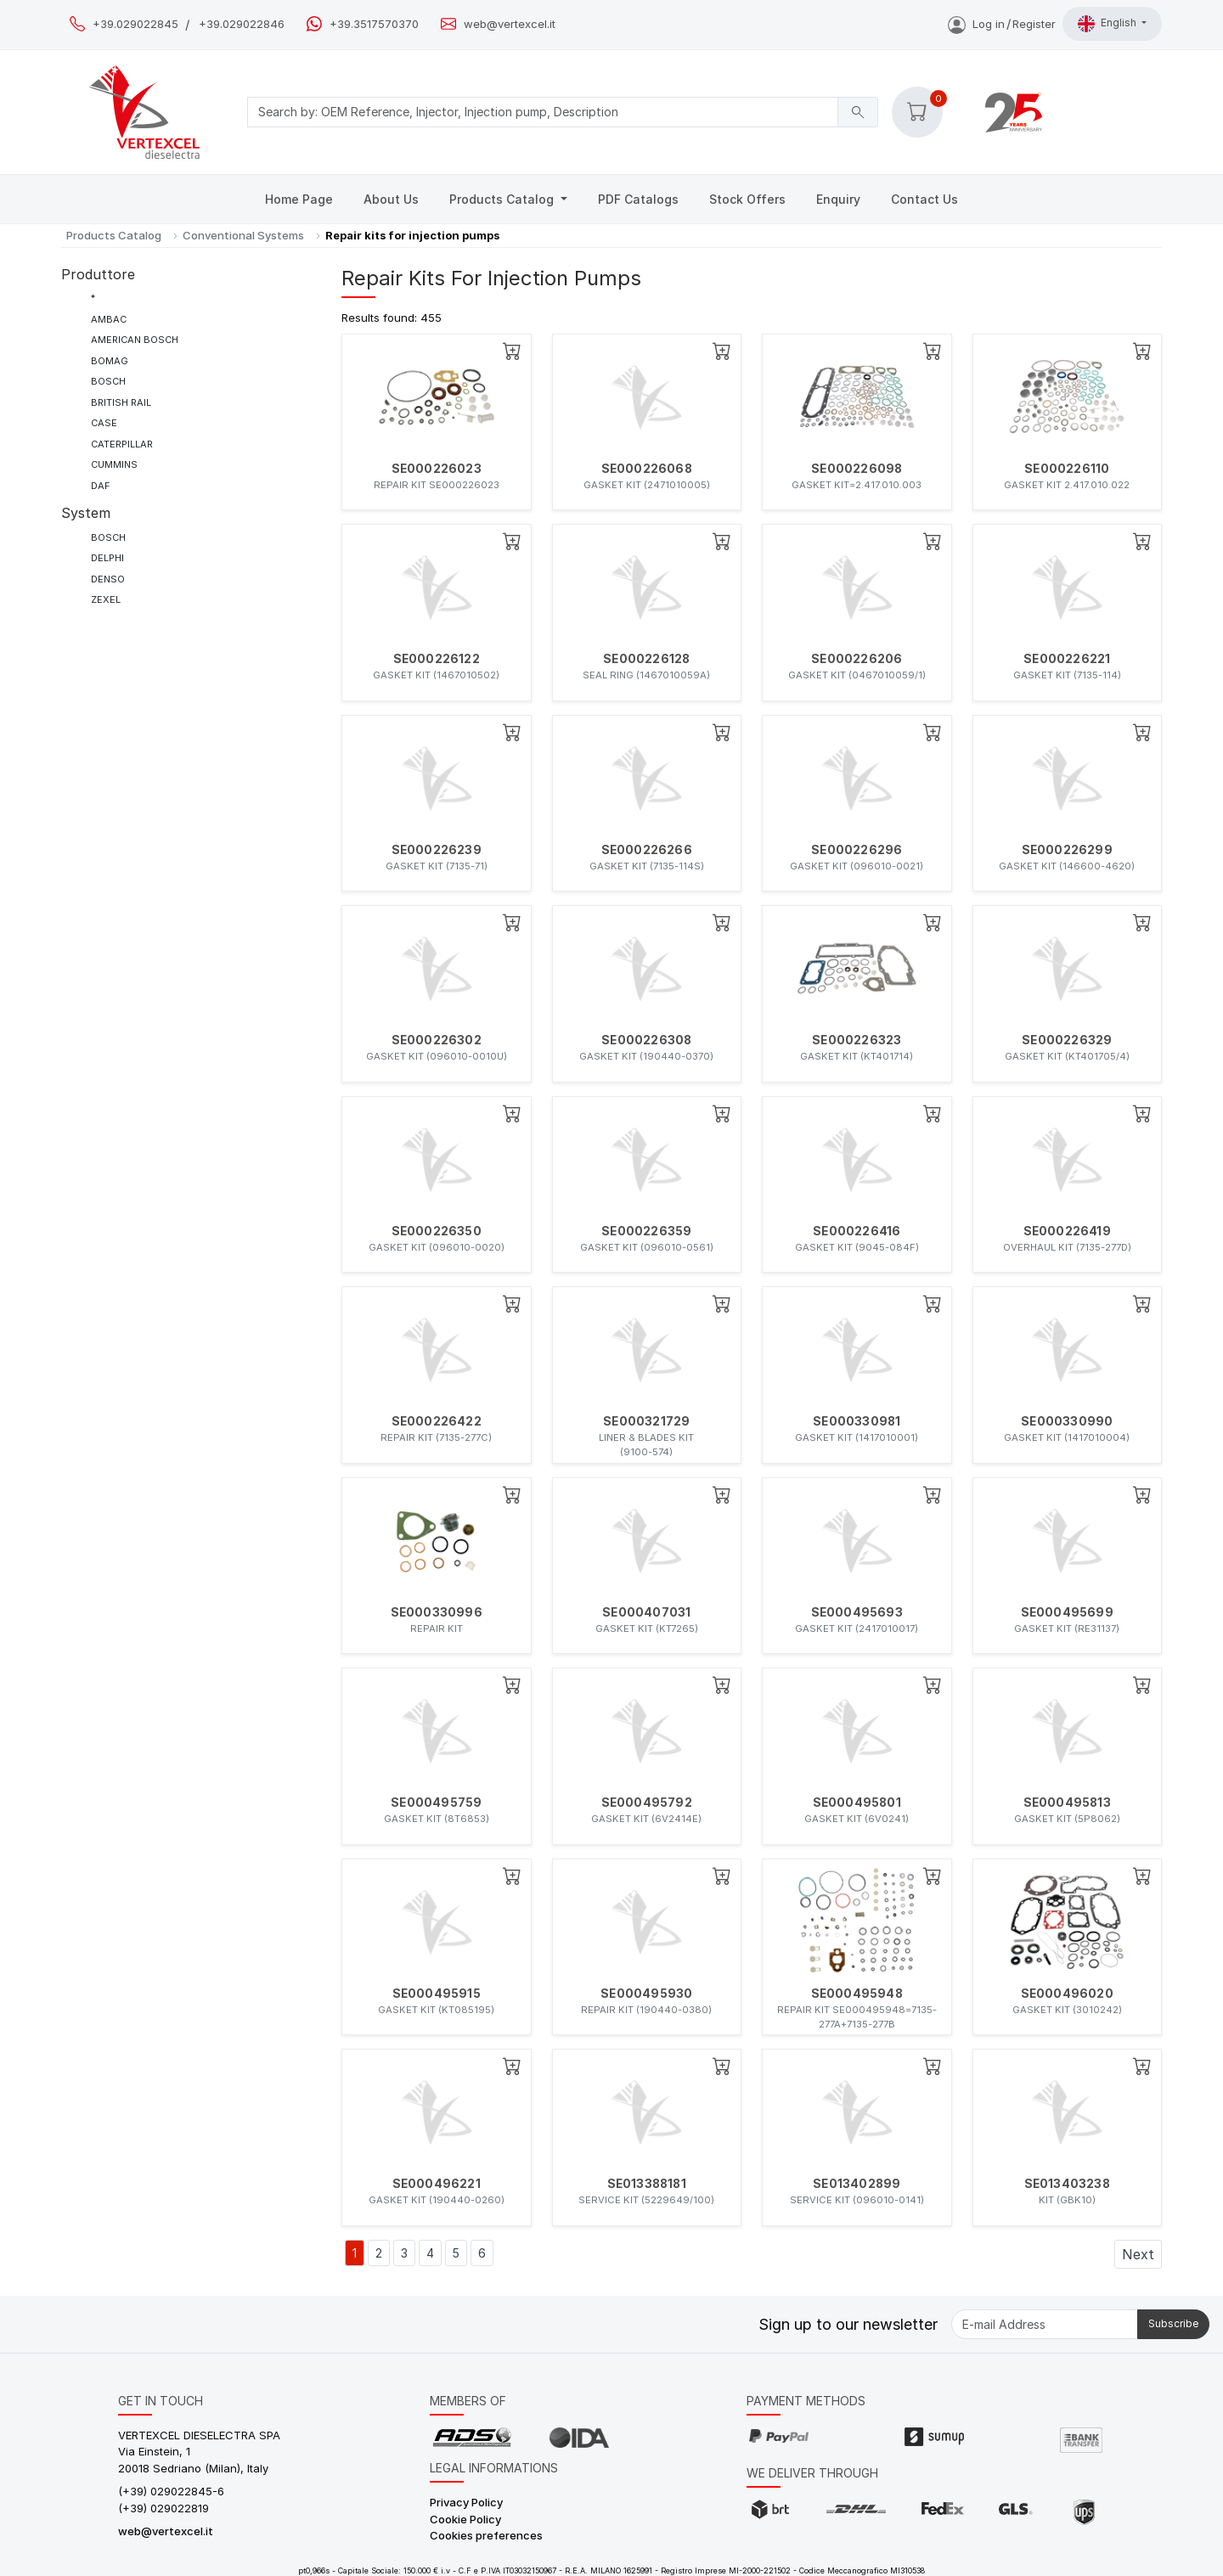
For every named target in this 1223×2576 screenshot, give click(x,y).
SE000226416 (856, 1231)
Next (1138, 2254)
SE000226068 (646, 468)
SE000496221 (436, 2184)
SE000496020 (1067, 1993)
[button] (917, 112)
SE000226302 (437, 1040)
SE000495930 (646, 1993)
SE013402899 (856, 2184)
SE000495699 (1067, 1612)
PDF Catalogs (638, 199)
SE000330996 (436, 1612)
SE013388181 (646, 2184)
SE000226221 (1066, 659)
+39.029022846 (242, 24)
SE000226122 (436, 659)
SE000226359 (646, 1231)
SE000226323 (856, 1040)
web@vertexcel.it (509, 24)
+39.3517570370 (374, 24)
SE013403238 (1067, 2184)
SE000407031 (646, 1612)
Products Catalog (503, 199)
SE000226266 (646, 850)
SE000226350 (437, 1231)
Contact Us (924, 199)
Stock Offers (747, 199)
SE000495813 (1067, 1802)
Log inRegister (1002, 24)
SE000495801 (857, 1802)
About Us (391, 199)
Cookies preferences (486, 2535)
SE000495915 (436, 1993)
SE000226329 (1067, 1040)
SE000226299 (1067, 850)
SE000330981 (856, 1421)
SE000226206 (856, 659)
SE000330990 (1067, 1421)
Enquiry (838, 199)
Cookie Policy (465, 2519)
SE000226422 (437, 1421)
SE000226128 (646, 659)
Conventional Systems (243, 235)
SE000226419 (1067, 1231)
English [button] (1108, 23)
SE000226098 (856, 468)
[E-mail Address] (1044, 2324)
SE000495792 (646, 1802)
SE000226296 (856, 850)
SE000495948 (857, 1993)
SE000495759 (436, 1802)
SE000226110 (1066, 468)
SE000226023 (437, 468)
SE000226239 (437, 850)
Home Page (299, 199)
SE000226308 (646, 1040)
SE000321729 (646, 1421)
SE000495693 (857, 1612)
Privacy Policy (466, 2502)
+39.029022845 (135, 24)
